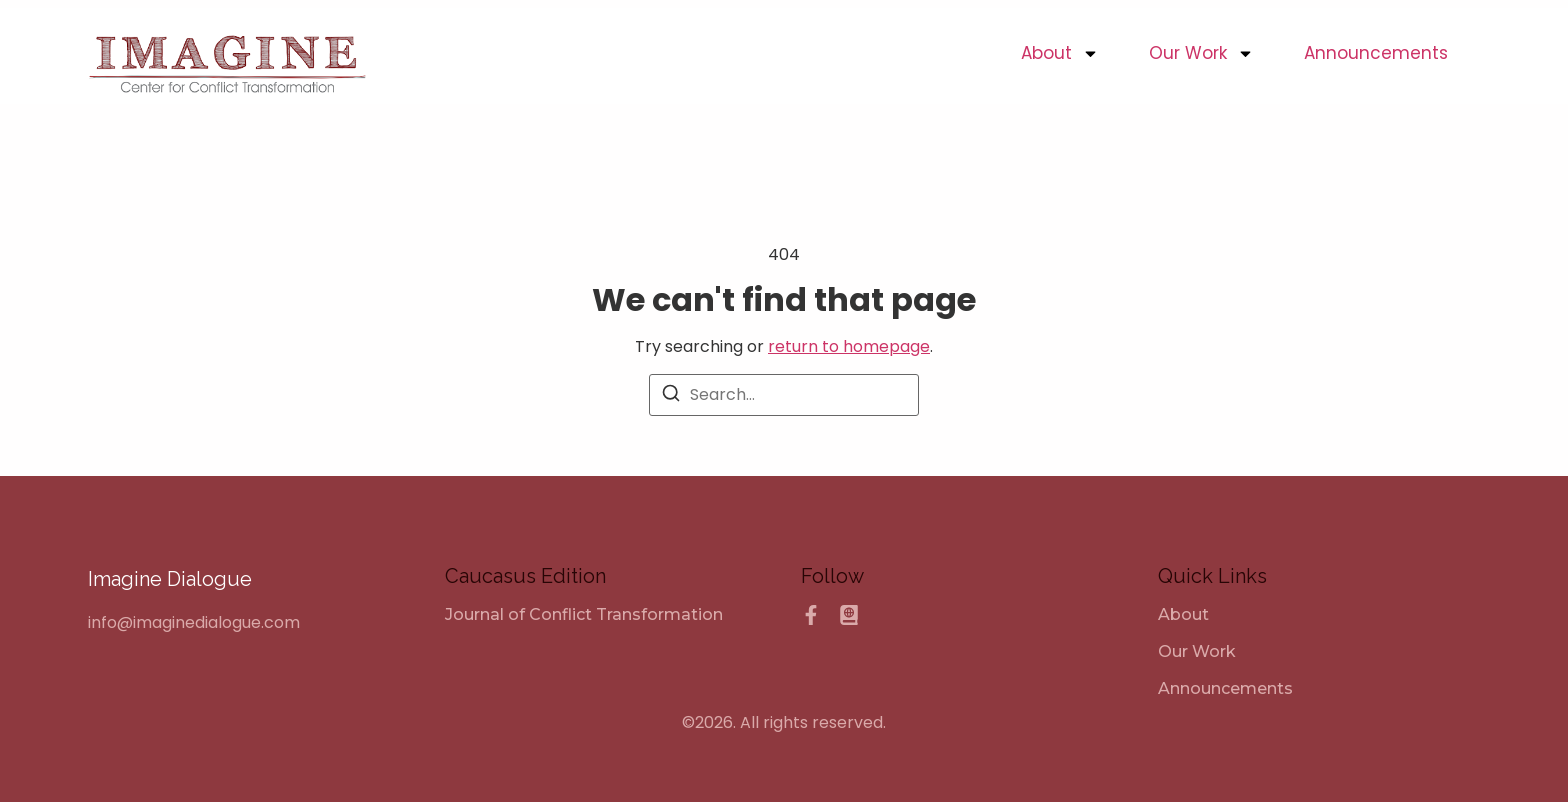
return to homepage (849, 346)
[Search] (671, 396)
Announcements (1376, 53)
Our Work (1201, 53)
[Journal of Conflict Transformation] (584, 614)
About (1060, 53)
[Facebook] (811, 615)
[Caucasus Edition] (849, 615)
